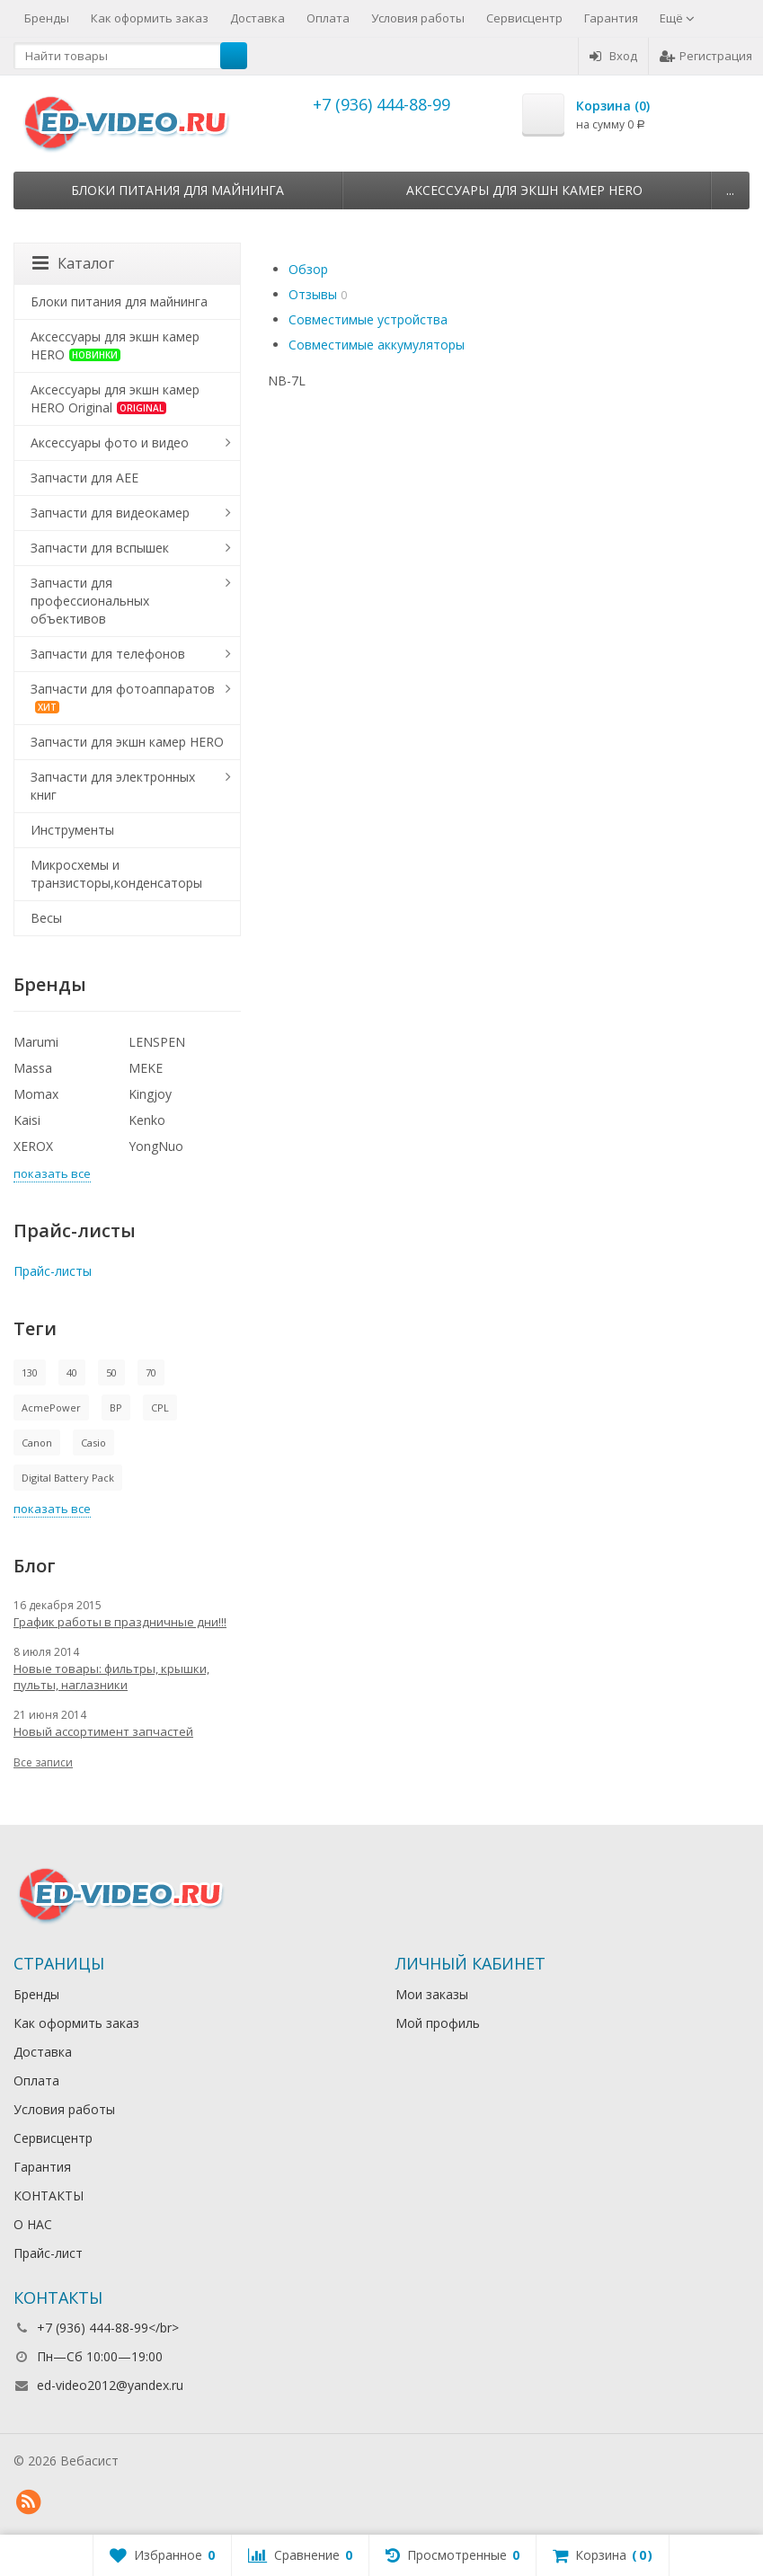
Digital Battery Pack (68, 1477)
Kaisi (26, 1120)
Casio (93, 1442)
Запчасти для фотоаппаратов (123, 696)
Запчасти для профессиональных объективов (90, 600)
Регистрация (706, 56)
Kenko (147, 1120)
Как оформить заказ (149, 18)
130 (30, 1372)
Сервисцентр (524, 18)
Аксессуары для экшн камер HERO (524, 190)
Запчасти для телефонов (108, 653)
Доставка (257, 18)
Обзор (308, 269)
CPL (160, 1407)
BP (116, 1407)
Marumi (35, 1041)
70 (151, 1372)
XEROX (33, 1146)
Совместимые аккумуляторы (376, 344)
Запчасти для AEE (84, 477)
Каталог (73, 263)
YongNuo (156, 1146)
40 (72, 1372)
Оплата (328, 18)
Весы (46, 917)
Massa (32, 1067)
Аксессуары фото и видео (110, 442)
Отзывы (312, 294)
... (730, 190)
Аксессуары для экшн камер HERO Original (115, 398)
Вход (613, 56)
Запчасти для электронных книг (113, 785)
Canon (37, 1442)
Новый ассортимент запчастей (103, 1731)
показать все (52, 1173)
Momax (35, 1093)
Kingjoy (150, 1093)
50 (111, 1372)
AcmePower (51, 1407)
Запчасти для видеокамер (110, 512)
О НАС (32, 2224)
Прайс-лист (48, 2253)
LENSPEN (157, 1041)
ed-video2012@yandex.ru (110, 2385)
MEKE (146, 1067)
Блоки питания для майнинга (177, 190)
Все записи (43, 1762)
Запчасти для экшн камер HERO (127, 741)
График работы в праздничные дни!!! (119, 1622)
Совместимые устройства (368, 319)
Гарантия (611, 18)
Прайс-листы (52, 1270)
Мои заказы (431, 1994)
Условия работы (418, 18)
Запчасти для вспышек (100, 547)
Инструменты (72, 829)
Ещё (677, 18)
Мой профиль (437, 2023)
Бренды (46, 18)
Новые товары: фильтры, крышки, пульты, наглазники (111, 1676)
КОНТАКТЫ (48, 2195)
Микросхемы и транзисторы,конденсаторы (116, 873)
